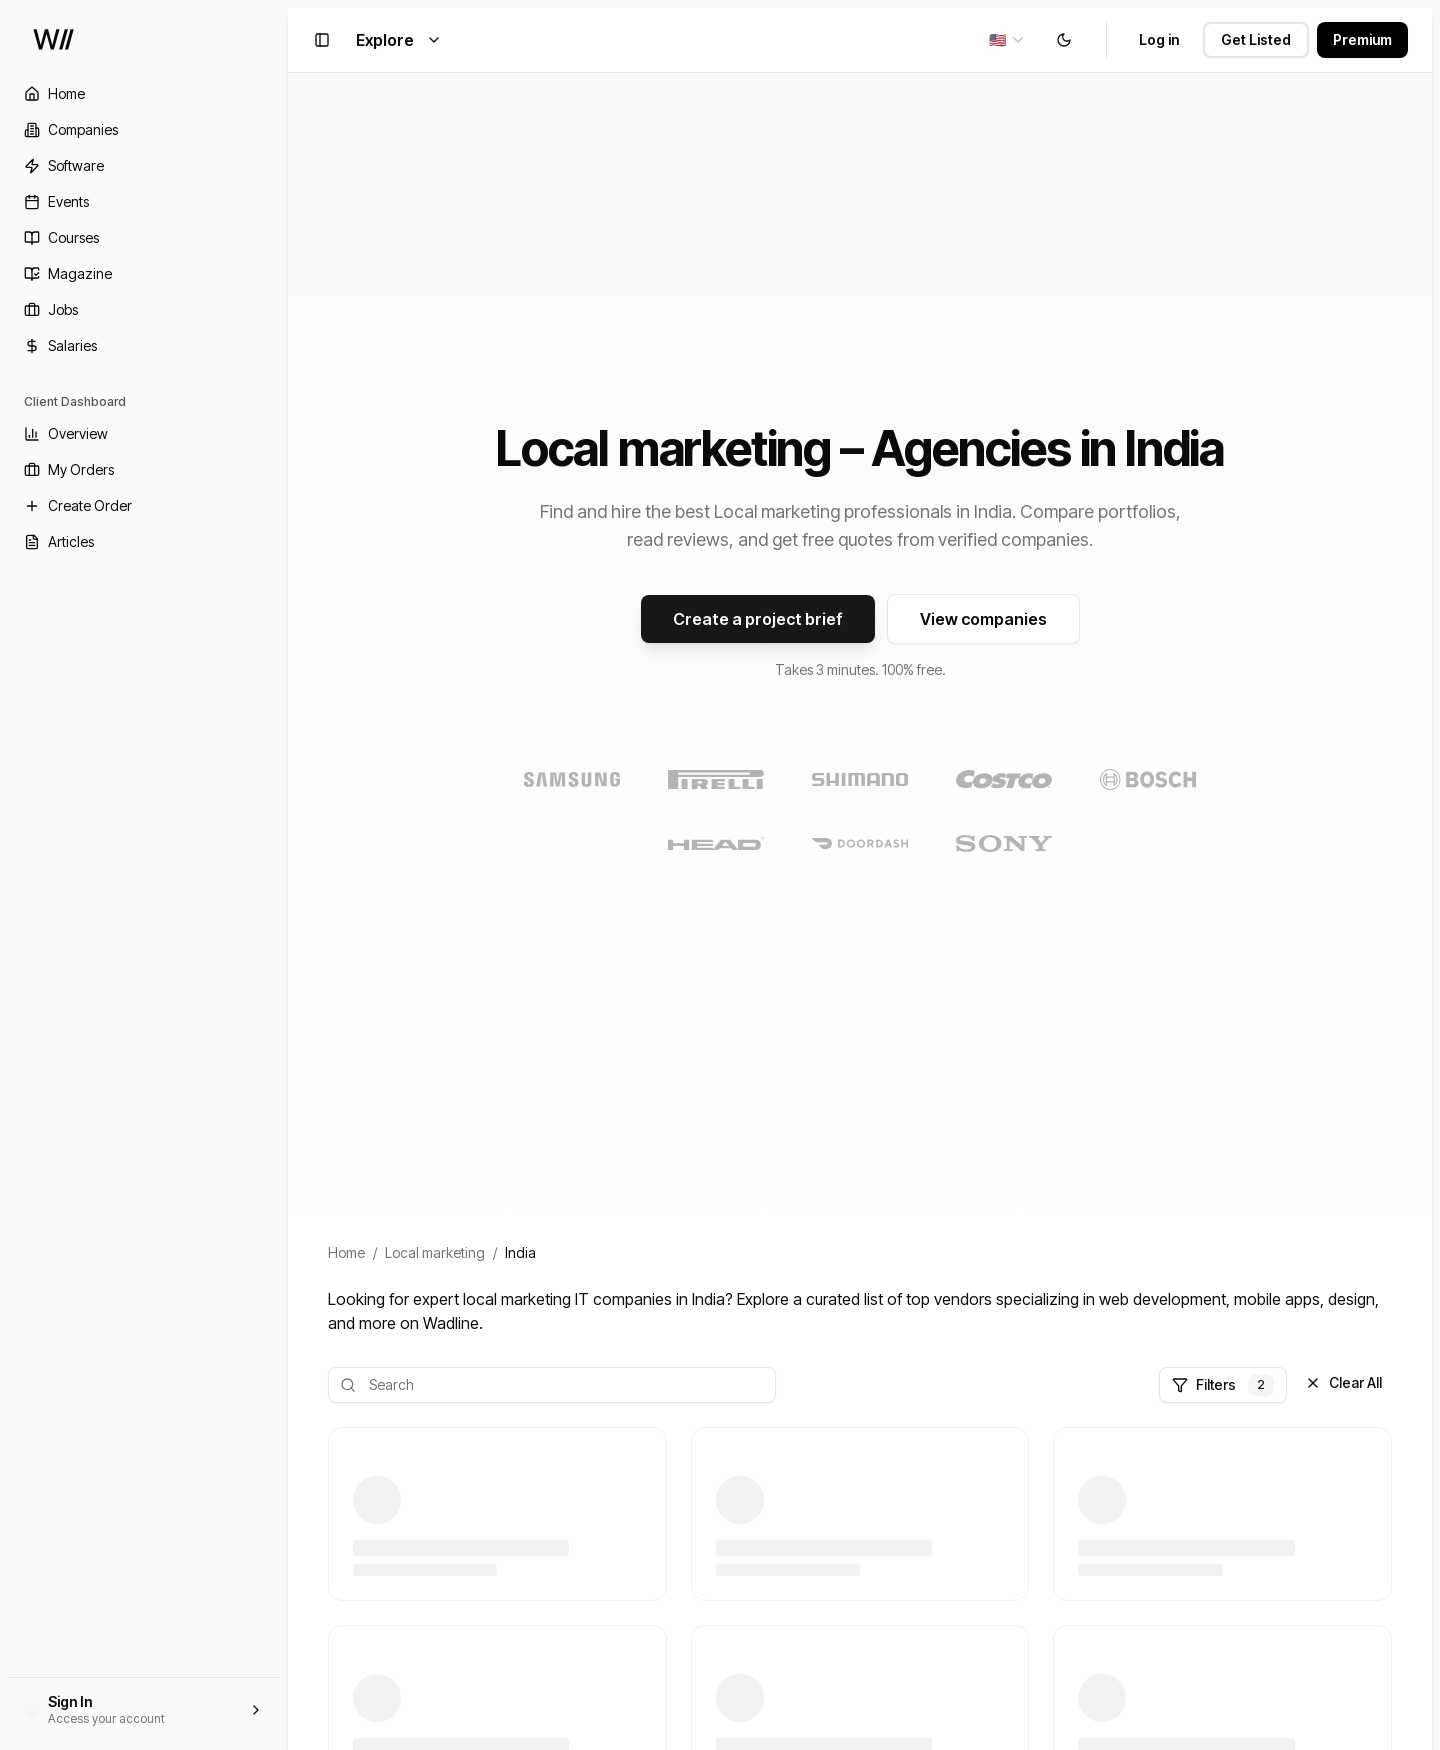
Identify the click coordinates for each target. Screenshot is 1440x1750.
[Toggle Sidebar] (288, 875)
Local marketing (435, 1252)
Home (346, 1252)
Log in (1159, 39)
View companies (983, 619)
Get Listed (1256, 39)
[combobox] (1007, 40)
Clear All (1343, 1382)
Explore (399, 40)
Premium (1362, 39)
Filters (1223, 1385)
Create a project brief (758, 619)
